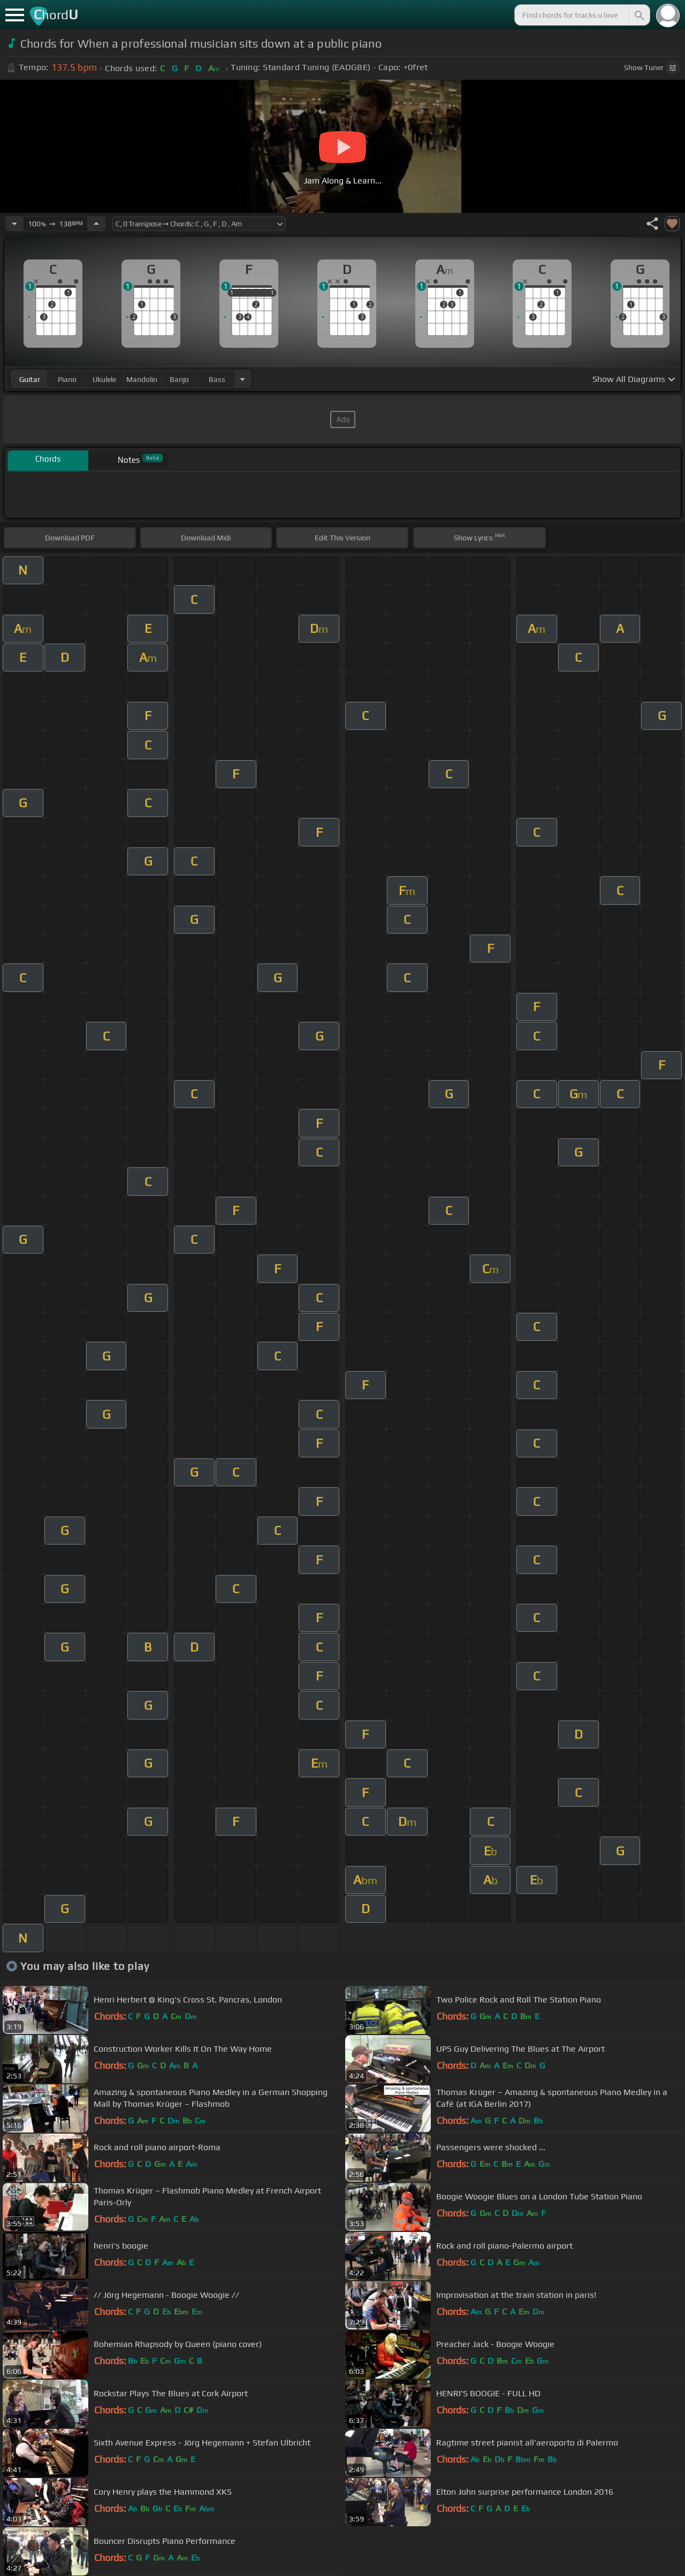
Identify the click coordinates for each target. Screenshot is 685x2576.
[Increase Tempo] (96, 223)
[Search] (638, 15)
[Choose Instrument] (242, 379)
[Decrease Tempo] (14, 223)
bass (217, 379)
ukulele (104, 379)
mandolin (141, 379)
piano (67, 379)
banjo (179, 379)
